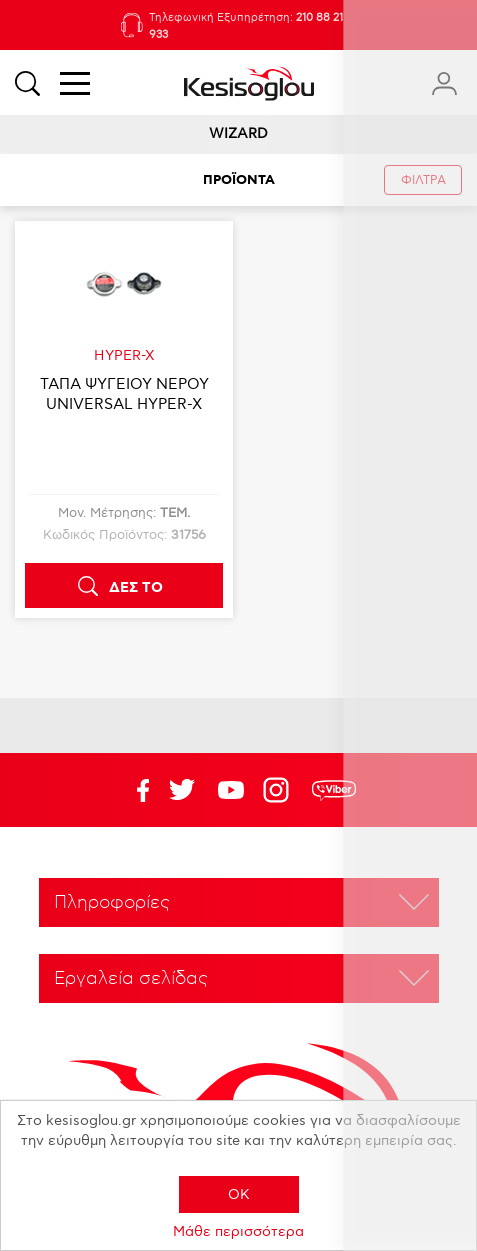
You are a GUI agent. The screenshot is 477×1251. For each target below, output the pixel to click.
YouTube (182, 790)
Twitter (231, 790)
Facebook (133, 790)
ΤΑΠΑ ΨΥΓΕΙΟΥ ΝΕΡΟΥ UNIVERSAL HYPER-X (124, 394)
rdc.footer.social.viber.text (334, 790)
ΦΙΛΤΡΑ (423, 180)
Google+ (280, 790)
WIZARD (238, 133)
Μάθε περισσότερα (238, 1231)
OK (239, 1194)
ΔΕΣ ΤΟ (136, 588)
